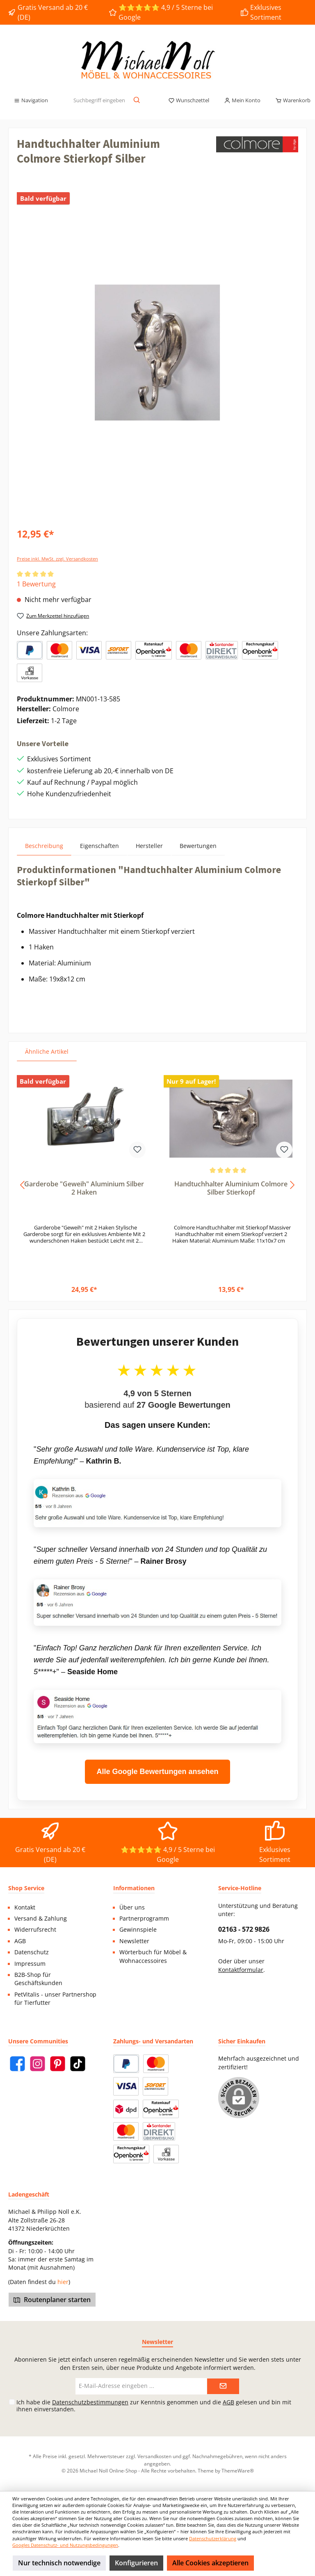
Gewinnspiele (138, 1929)
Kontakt (24, 1907)
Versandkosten (154, 2456)
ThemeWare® (237, 2470)
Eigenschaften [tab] (99, 846)
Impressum (30, 1963)
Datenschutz (31, 1952)
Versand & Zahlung (40, 1918)
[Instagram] (37, 2063)
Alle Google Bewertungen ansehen (157, 1771)
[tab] (44, 845)
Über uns (132, 1907)
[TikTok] (77, 2063)
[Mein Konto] (242, 100)
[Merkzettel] (189, 100)
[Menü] (30, 100)
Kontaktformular (240, 1970)
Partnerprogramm (144, 1918)
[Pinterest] (57, 2063)
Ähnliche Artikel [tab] (46, 1051)
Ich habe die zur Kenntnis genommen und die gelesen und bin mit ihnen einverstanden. (153, 2405)
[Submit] (223, 2386)
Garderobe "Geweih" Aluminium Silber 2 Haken (84, 1188)
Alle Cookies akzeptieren (210, 2562)
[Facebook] (17, 2063)
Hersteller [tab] (149, 846)
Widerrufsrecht (35, 1929)
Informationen (134, 1888)
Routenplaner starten (52, 2299)
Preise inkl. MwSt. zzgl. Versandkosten (57, 559)
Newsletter (134, 1941)
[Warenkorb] (290, 100)
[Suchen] (137, 100)
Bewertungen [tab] (198, 846)
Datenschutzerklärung (212, 2538)
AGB (20, 1941)
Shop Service (26, 1888)
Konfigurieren (136, 2562)
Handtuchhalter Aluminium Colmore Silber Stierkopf (231, 1188)
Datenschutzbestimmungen (90, 2402)
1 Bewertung (36, 583)
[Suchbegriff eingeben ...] (99, 100)
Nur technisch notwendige (59, 2562)
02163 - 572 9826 (243, 1929)
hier (62, 2282)
